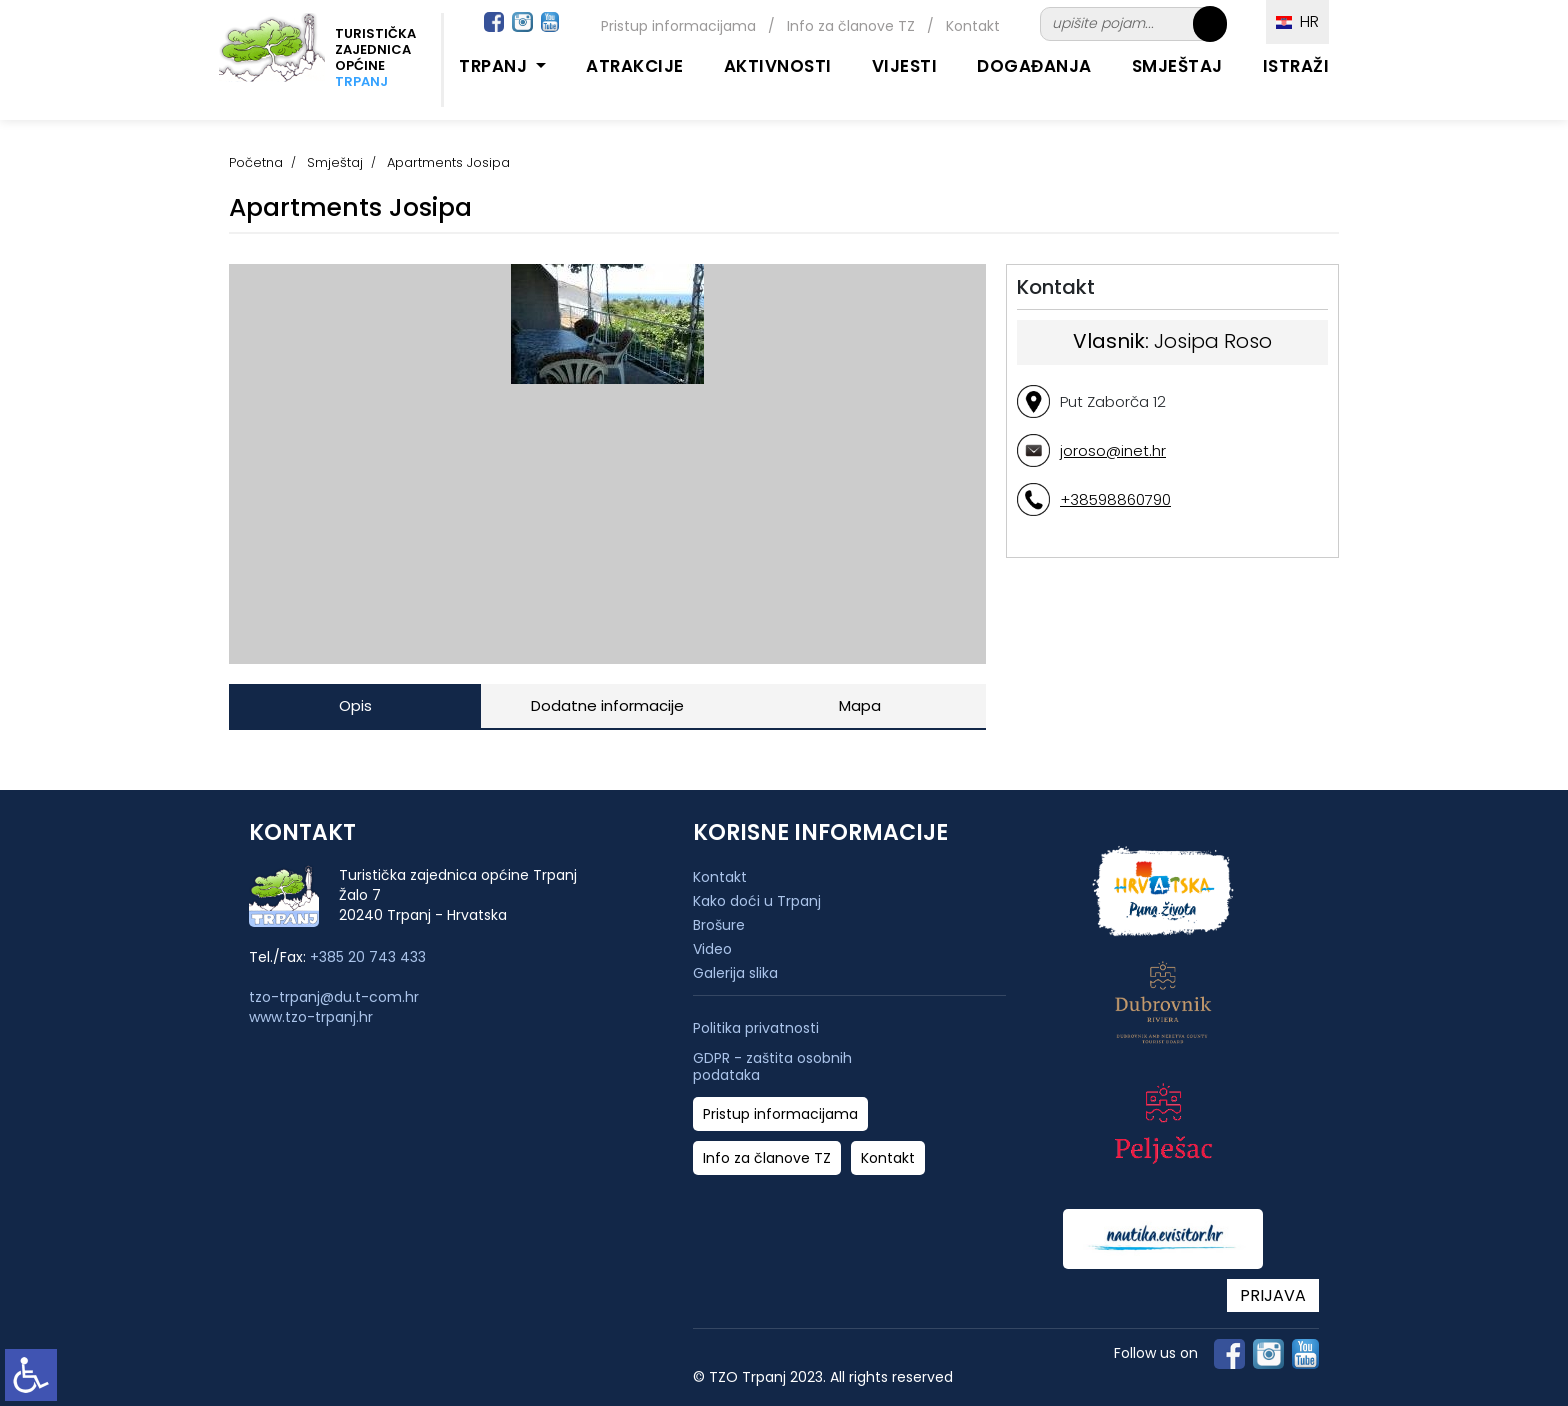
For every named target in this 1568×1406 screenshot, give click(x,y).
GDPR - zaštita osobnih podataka (772, 1067)
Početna (256, 162)
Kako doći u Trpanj (757, 901)
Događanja (1034, 66)
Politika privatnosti (756, 1028)
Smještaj (1177, 66)
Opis (355, 705)
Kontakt (973, 26)
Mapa (860, 705)
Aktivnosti (778, 66)
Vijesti (905, 66)
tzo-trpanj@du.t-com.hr (334, 997)
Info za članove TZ (851, 26)
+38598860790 (1115, 499)
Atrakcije (635, 66)
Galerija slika (735, 973)
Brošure (719, 925)
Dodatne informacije (607, 705)
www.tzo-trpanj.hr (311, 1017)
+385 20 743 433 (368, 957)
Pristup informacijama (678, 26)
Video (712, 949)
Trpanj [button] (495, 66)
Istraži (1296, 66)
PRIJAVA (1273, 1295)
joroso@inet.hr (1113, 450)
